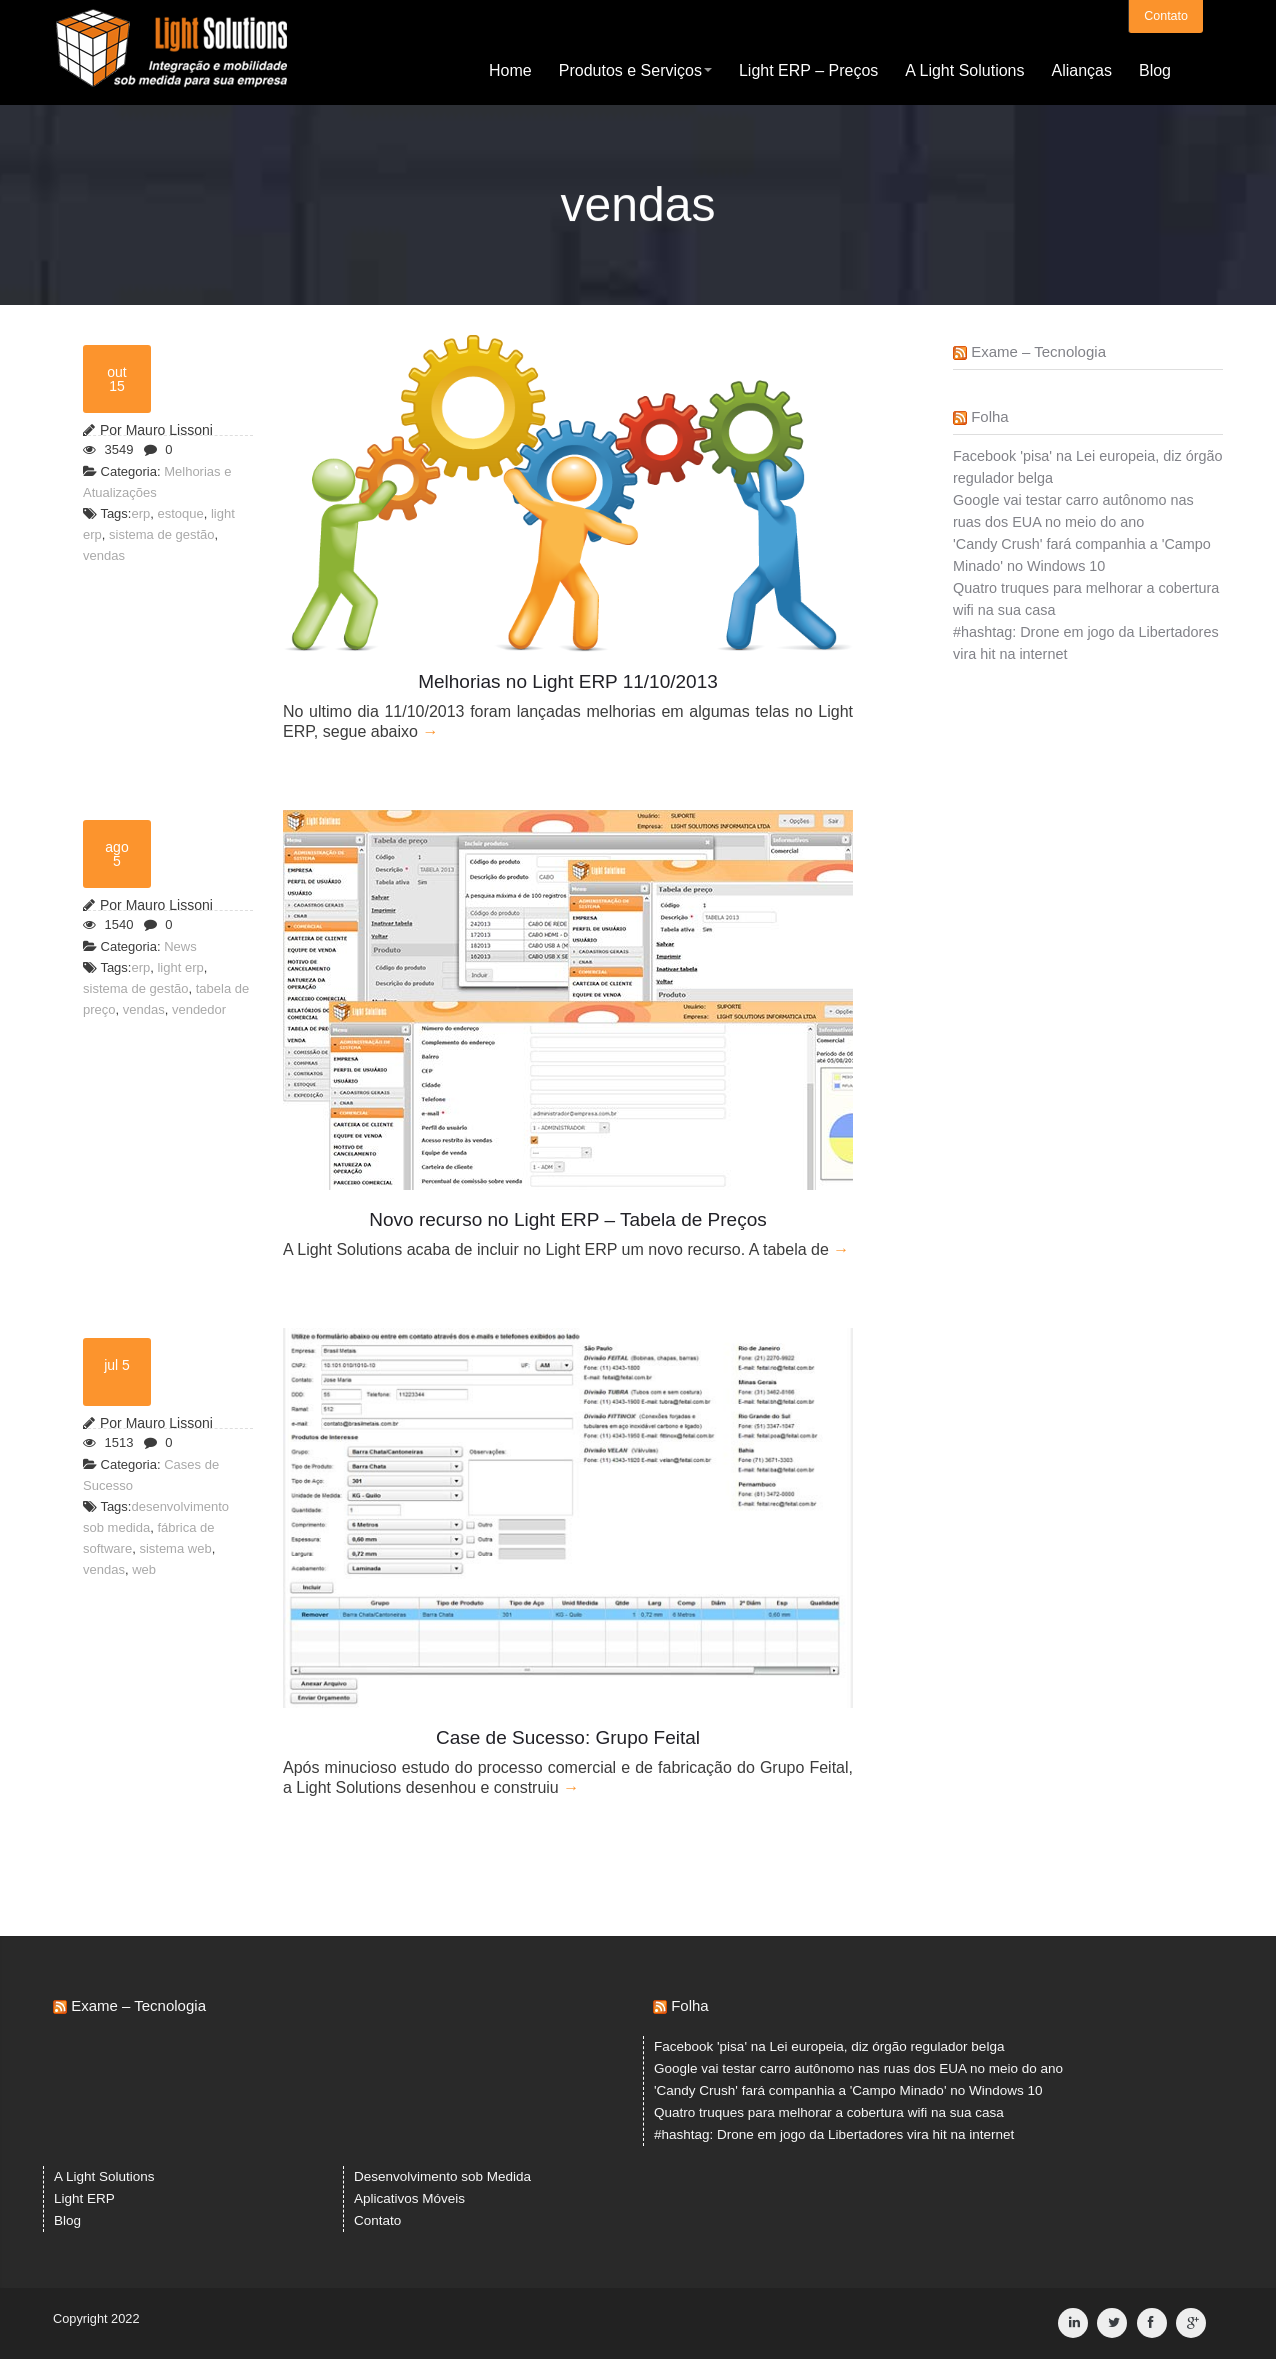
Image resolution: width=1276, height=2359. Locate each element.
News (180, 946)
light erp (180, 967)
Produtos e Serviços (635, 69)
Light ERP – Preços (808, 69)
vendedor (199, 1009)
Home (510, 69)
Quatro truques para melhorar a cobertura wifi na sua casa (829, 2112)
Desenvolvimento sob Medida (442, 2176)
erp (140, 513)
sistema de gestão (162, 534)
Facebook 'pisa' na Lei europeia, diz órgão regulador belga (829, 2046)
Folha (990, 416)
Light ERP (84, 2198)
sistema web (175, 1548)
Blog (1155, 69)
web (144, 1569)
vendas (104, 555)
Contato (1166, 15)
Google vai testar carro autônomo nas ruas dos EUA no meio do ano (858, 2068)
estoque (180, 513)
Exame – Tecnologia (1038, 351)
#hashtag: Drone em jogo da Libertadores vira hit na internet (834, 2134)
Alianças (1081, 69)
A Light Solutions (964, 69)
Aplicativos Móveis (409, 2198)
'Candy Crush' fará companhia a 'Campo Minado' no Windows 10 (848, 2090)
